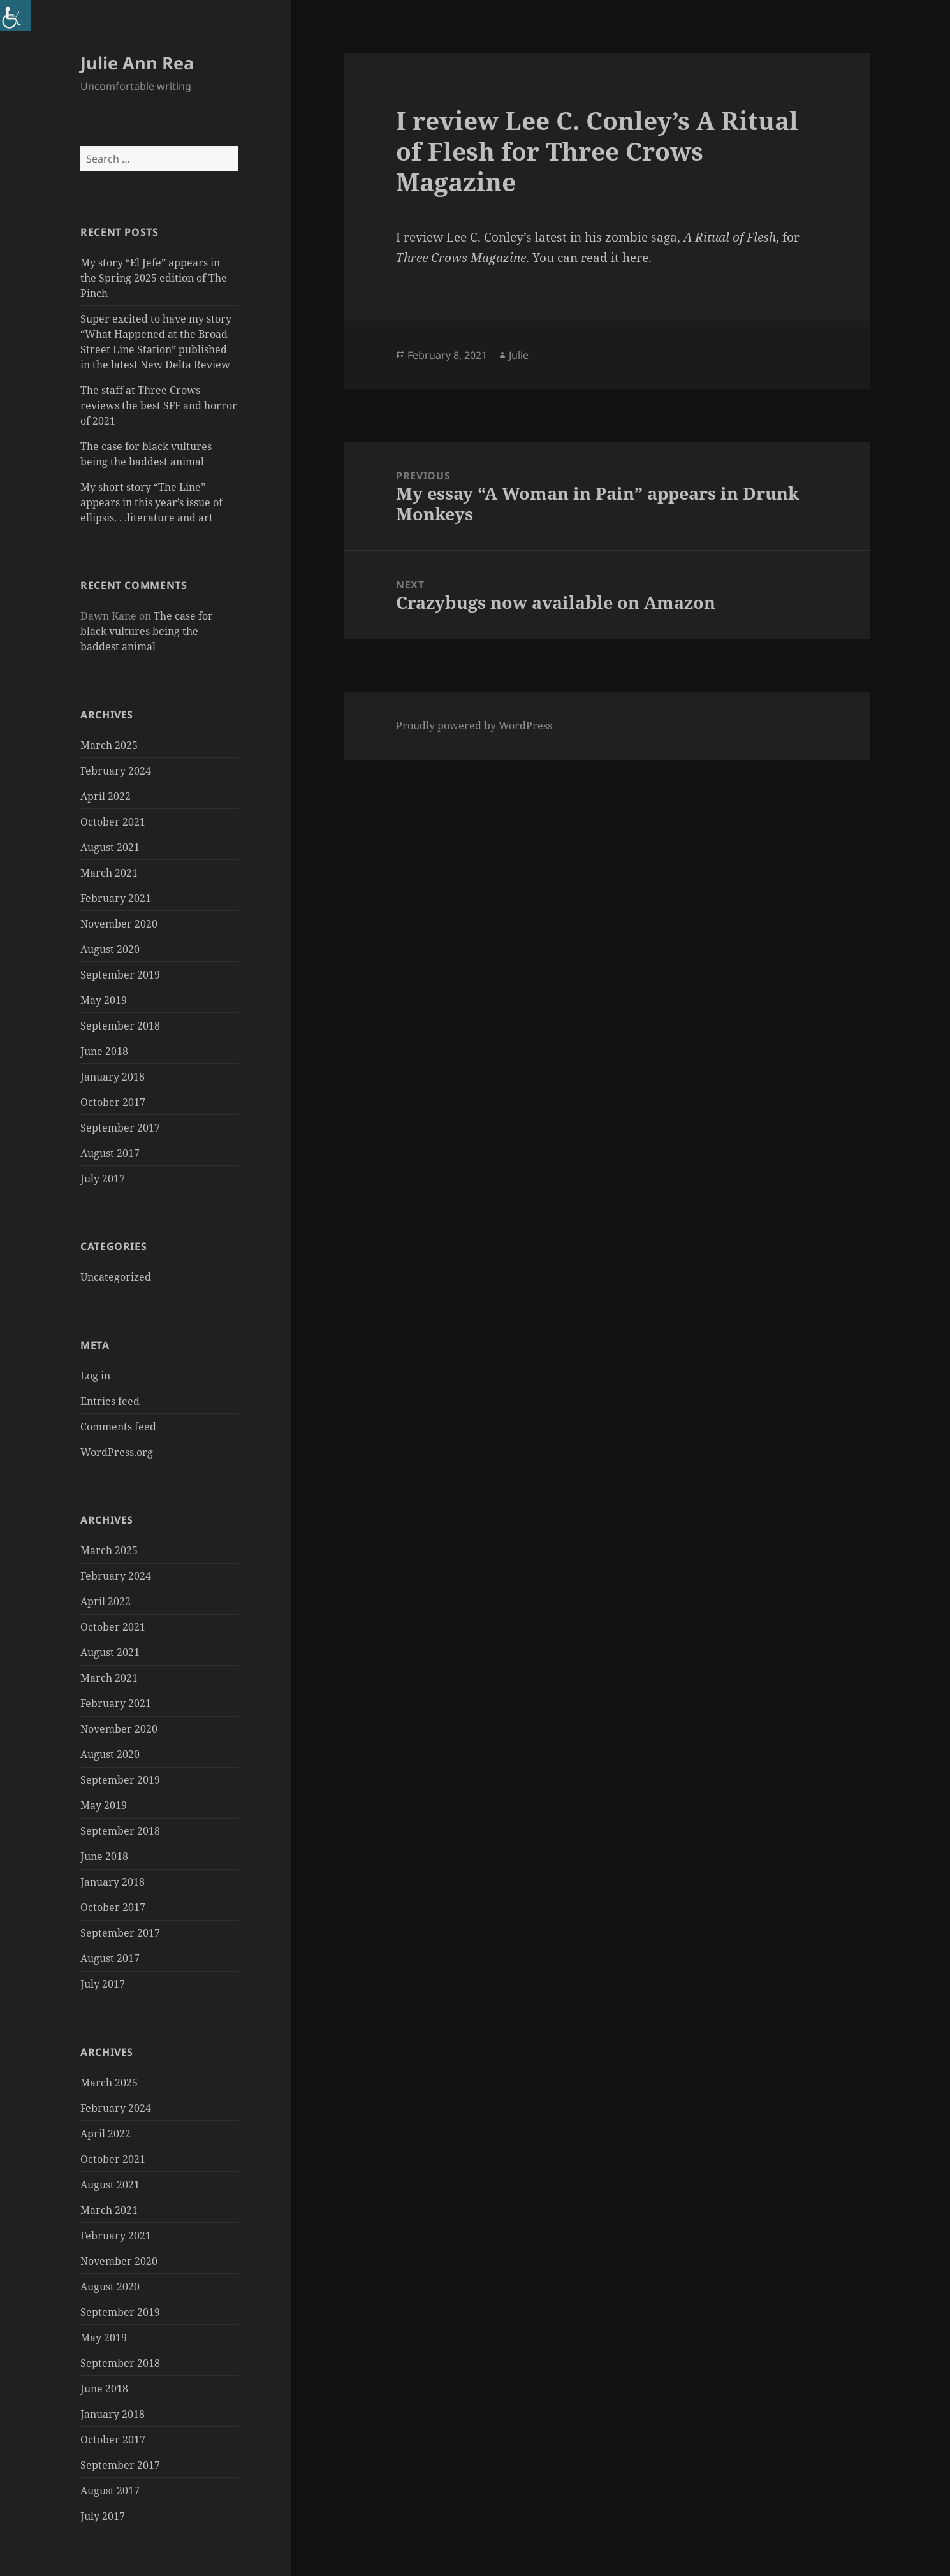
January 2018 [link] (112, 1077)
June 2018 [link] (104, 1051)
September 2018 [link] (120, 1026)
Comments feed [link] (118, 1427)
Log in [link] (95, 1376)
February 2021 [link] (115, 898)
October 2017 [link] (112, 1102)
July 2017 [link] (102, 1179)
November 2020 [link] (118, 924)
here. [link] (637, 257)
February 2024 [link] (115, 771)
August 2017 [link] (110, 1153)
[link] (15, 15)
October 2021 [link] (112, 822)
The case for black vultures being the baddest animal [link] (146, 631)
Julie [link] (519, 355)
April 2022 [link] (105, 796)
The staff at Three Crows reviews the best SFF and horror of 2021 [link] (158, 405)
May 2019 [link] (103, 1000)
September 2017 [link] (120, 1128)
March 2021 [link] (109, 873)
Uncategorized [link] (115, 1277)
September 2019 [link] (120, 975)
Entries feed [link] (110, 1401)
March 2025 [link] (109, 745)
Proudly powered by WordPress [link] (474, 725)
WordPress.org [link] (116, 1452)
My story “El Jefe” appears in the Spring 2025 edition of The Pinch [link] (153, 278)
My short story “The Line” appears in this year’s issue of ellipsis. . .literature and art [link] (151, 502)
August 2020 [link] (110, 949)
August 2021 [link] (110, 847)
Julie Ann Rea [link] (137, 63)
